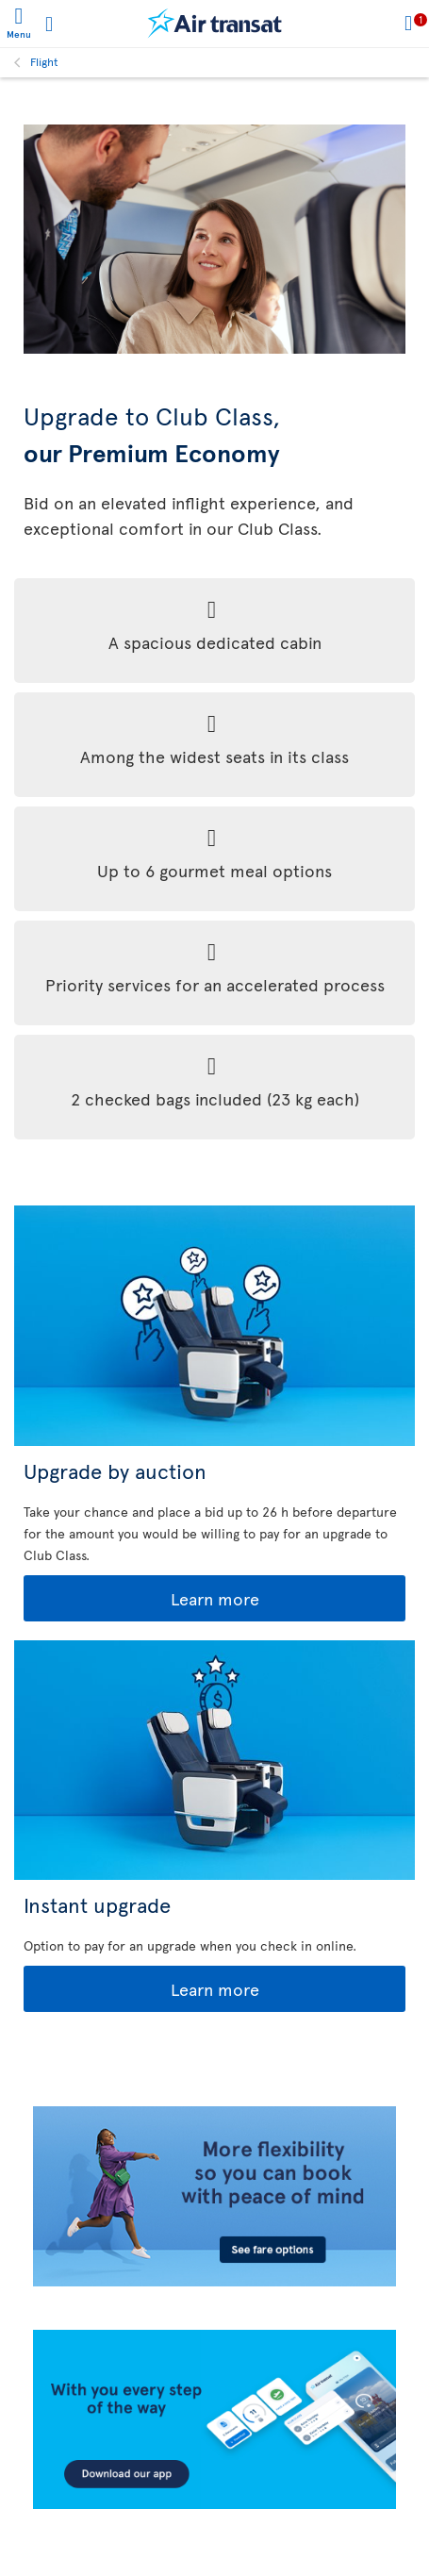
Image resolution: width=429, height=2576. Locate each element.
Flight (44, 61)
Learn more (142, 1599)
